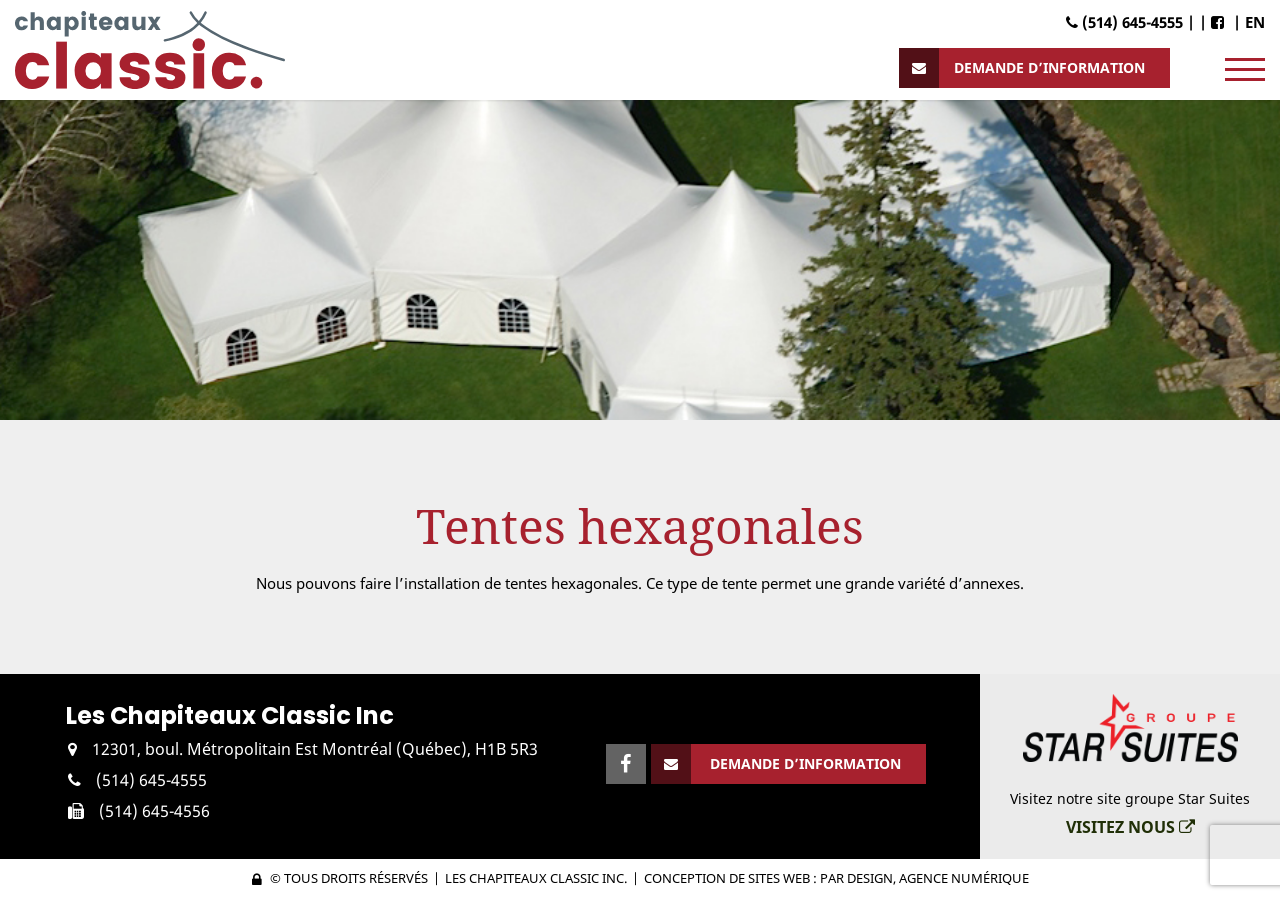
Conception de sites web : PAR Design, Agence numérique (836, 878)
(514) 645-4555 (151, 780)
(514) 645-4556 (154, 811)
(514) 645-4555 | (1130, 22)
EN (1255, 22)
